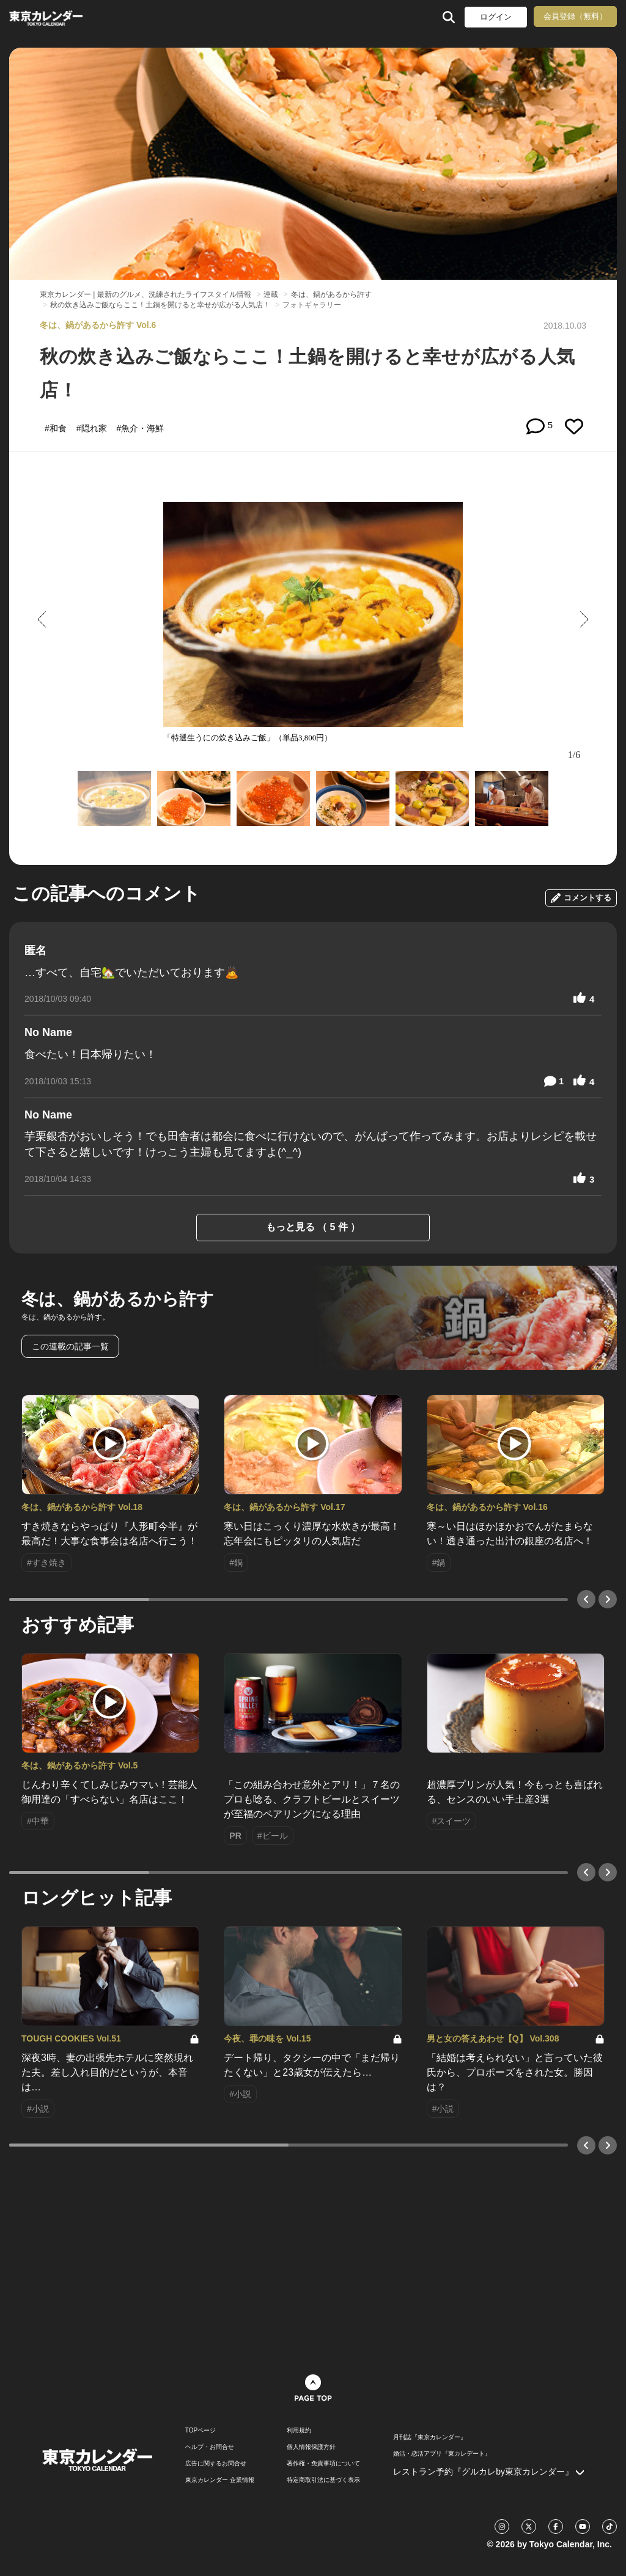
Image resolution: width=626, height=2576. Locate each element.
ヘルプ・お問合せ (209, 2447)
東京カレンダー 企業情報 (219, 2480)
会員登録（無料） (575, 16)
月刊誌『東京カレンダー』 (429, 2437)
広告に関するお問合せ (215, 2464)
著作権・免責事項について (323, 2464)
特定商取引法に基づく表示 (323, 2480)
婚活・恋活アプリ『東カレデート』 (442, 2454)
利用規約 (299, 2431)
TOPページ (200, 2431)
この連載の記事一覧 (70, 1346)
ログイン (496, 16)
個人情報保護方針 (311, 2447)
